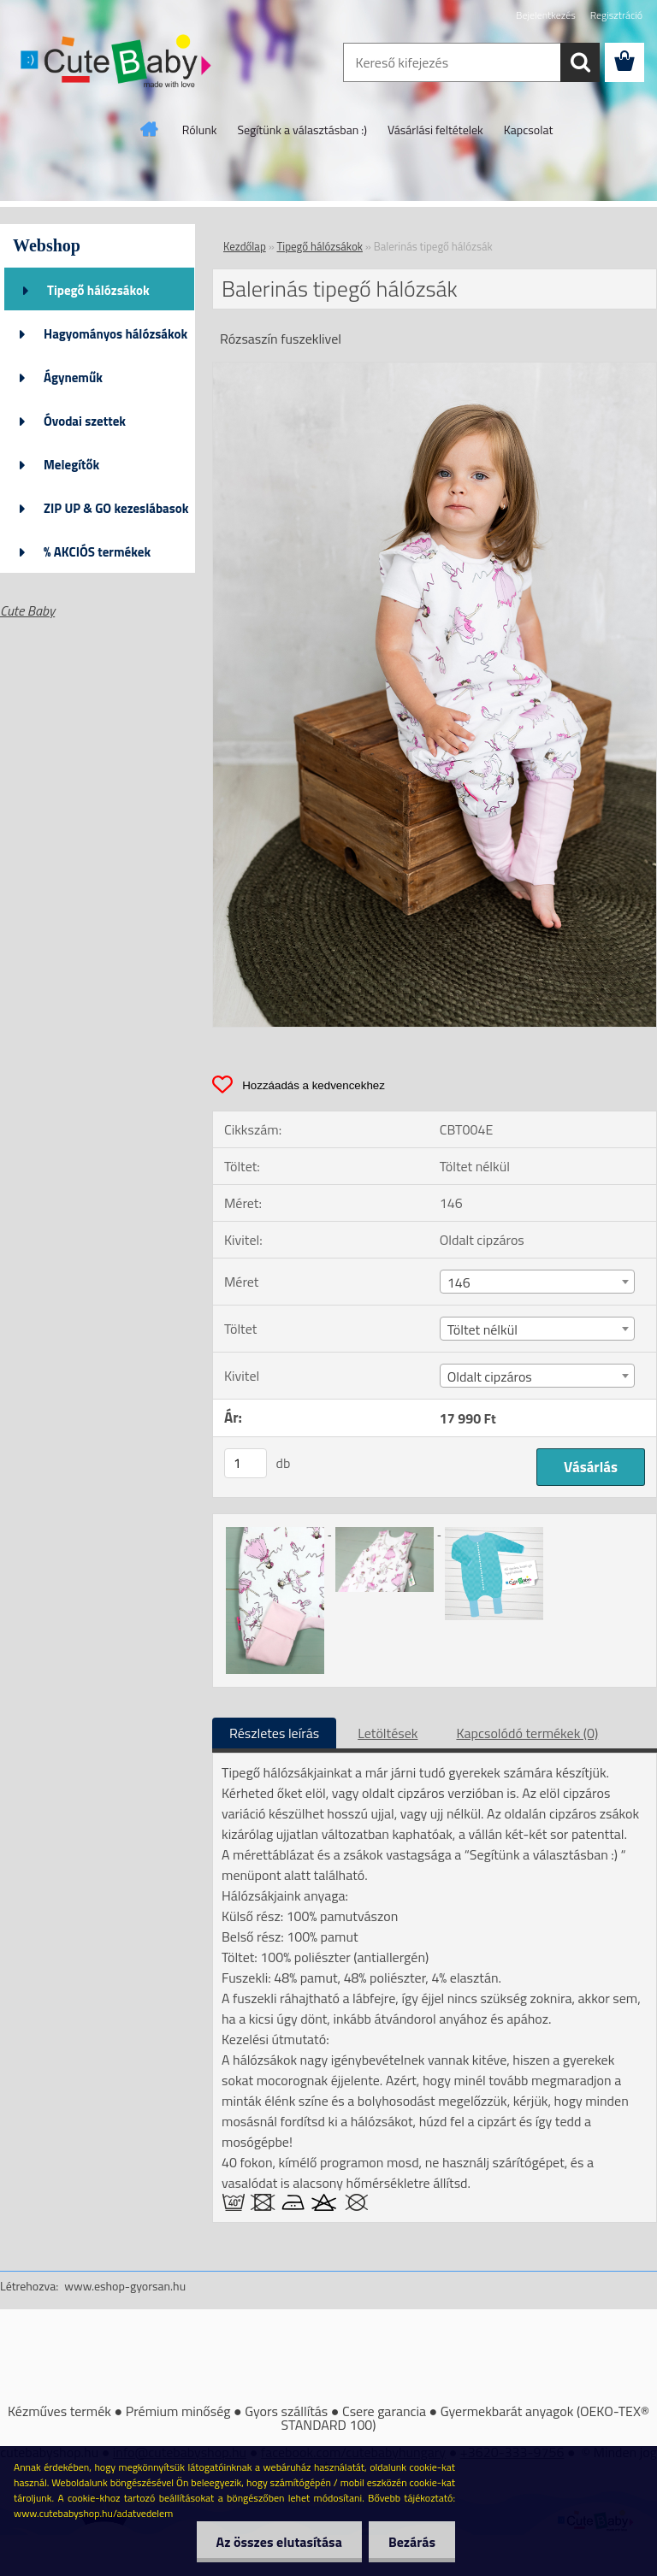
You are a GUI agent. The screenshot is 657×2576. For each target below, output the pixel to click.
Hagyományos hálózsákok (115, 334)
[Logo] (117, 63)
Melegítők (71, 465)
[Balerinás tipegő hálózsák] (434, 369)
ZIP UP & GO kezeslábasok (116, 508)
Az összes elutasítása (274, 2542)
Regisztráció (616, 15)
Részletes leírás (274, 1733)
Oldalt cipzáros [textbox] (489, 1376)
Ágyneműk (73, 377)
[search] (580, 62)
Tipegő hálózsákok (98, 290)
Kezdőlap (244, 246)
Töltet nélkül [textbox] (482, 1329)
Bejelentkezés (546, 15)
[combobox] (537, 1282)
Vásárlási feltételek (435, 130)
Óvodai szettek (85, 421)
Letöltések (387, 1733)
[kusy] (245, 1463)
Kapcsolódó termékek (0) (527, 1733)
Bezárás (410, 2542)
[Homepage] (149, 129)
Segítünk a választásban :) (302, 130)
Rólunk (199, 130)
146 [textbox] (459, 1282)
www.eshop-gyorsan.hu (125, 2286)
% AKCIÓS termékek (97, 552)
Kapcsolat (528, 130)
